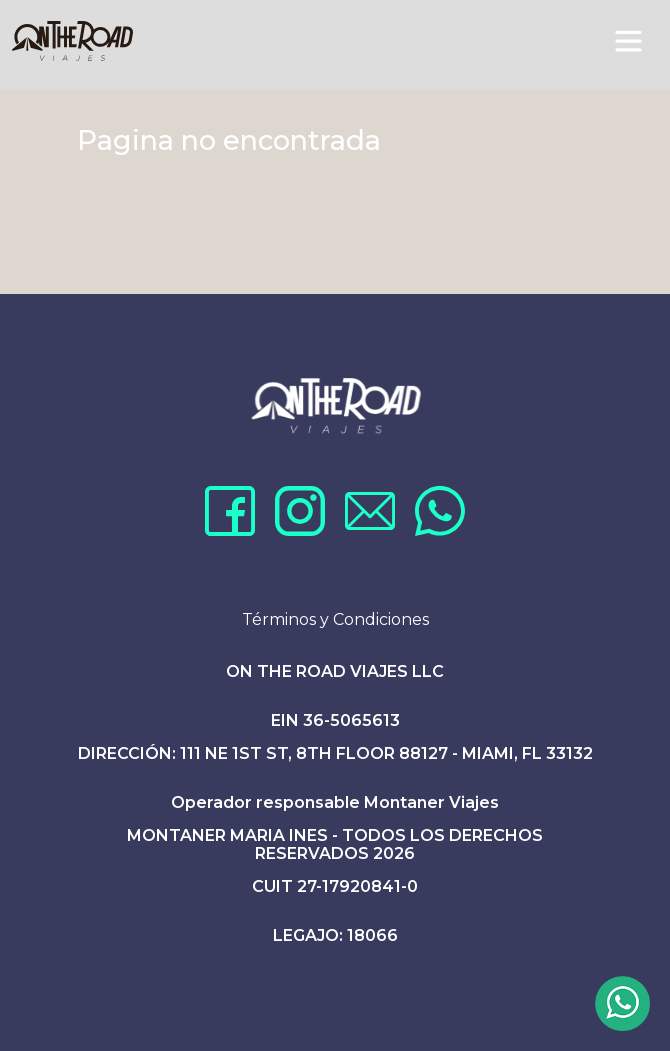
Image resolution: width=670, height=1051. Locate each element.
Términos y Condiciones (335, 619)
